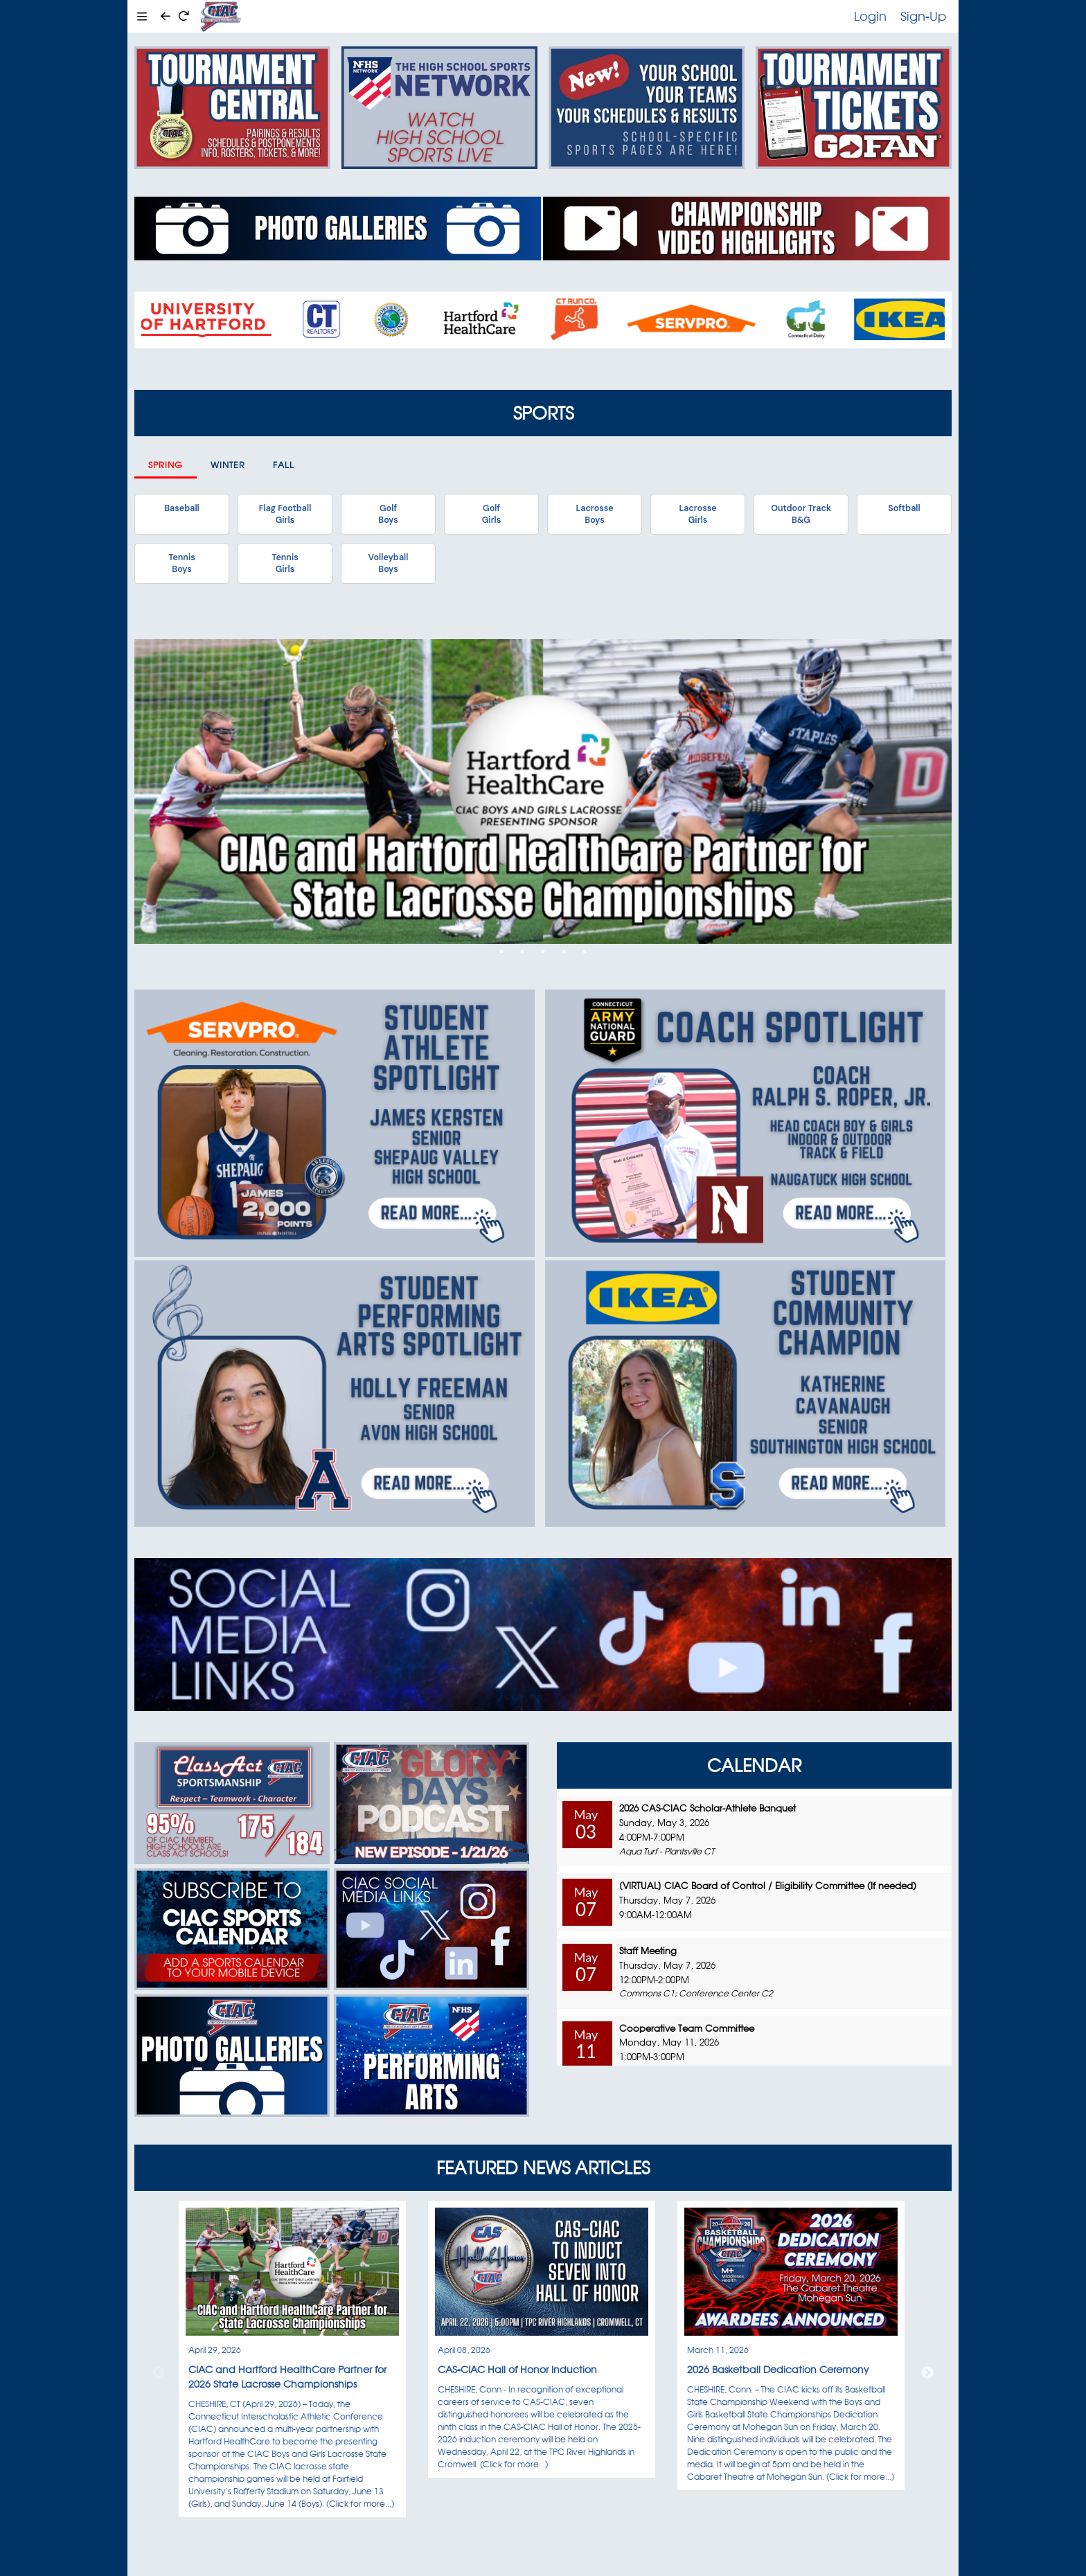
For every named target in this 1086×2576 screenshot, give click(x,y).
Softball (904, 508)
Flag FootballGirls (285, 514)
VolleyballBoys (388, 563)
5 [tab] (584, 951)
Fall (283, 465)
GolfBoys (388, 514)
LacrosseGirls (697, 514)
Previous (159, 2373)
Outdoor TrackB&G (801, 514)
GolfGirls (491, 514)
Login (870, 16)
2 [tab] (522, 951)
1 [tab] (501, 951)
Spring (165, 465)
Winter (228, 465)
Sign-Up (923, 16)
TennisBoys (181, 563)
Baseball (181, 508)
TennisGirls (285, 563)
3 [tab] (543, 951)
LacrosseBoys (594, 514)
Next (927, 2373)
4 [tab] (564, 951)
